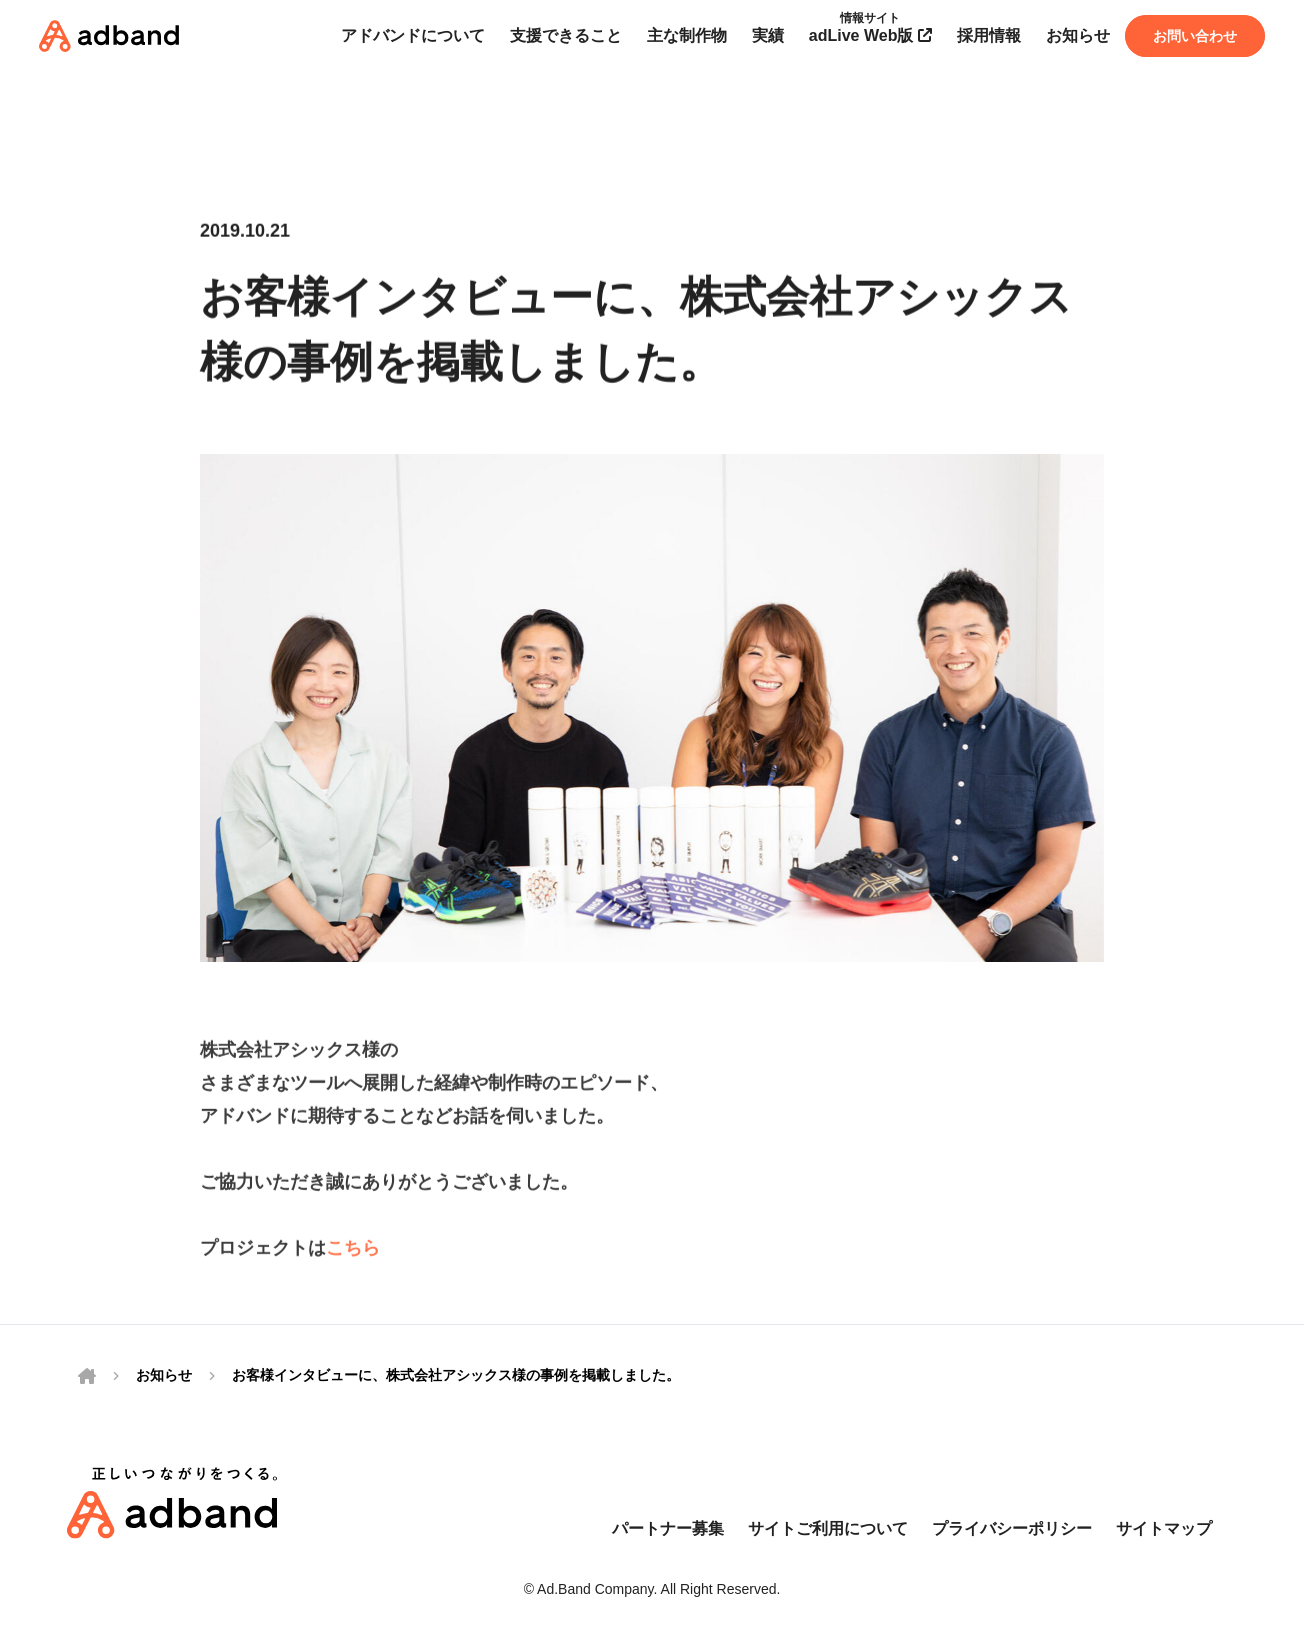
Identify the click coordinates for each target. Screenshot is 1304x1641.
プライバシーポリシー (1012, 1528)
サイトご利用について (828, 1528)
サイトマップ (1164, 1528)
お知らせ (164, 1375)
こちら (353, 1253)
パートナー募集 (668, 1528)
